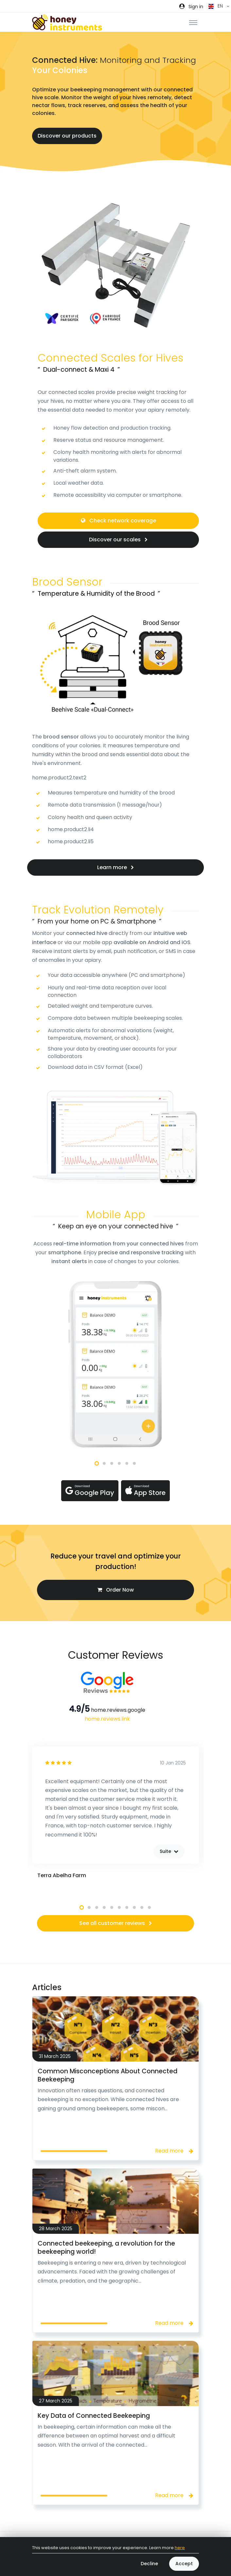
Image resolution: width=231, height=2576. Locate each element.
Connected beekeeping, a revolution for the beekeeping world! (106, 2247)
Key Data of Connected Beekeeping (94, 2415)
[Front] (67, 22)
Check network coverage (118, 520)
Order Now (115, 1590)
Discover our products (67, 136)
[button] (191, 6)
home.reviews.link (107, 1719)
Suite (169, 1851)
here (180, 2547)
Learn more (115, 867)
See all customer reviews (115, 1923)
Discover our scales (118, 539)
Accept (184, 2563)
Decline (149, 2563)
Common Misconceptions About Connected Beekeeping (107, 2075)
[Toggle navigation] (193, 22)
